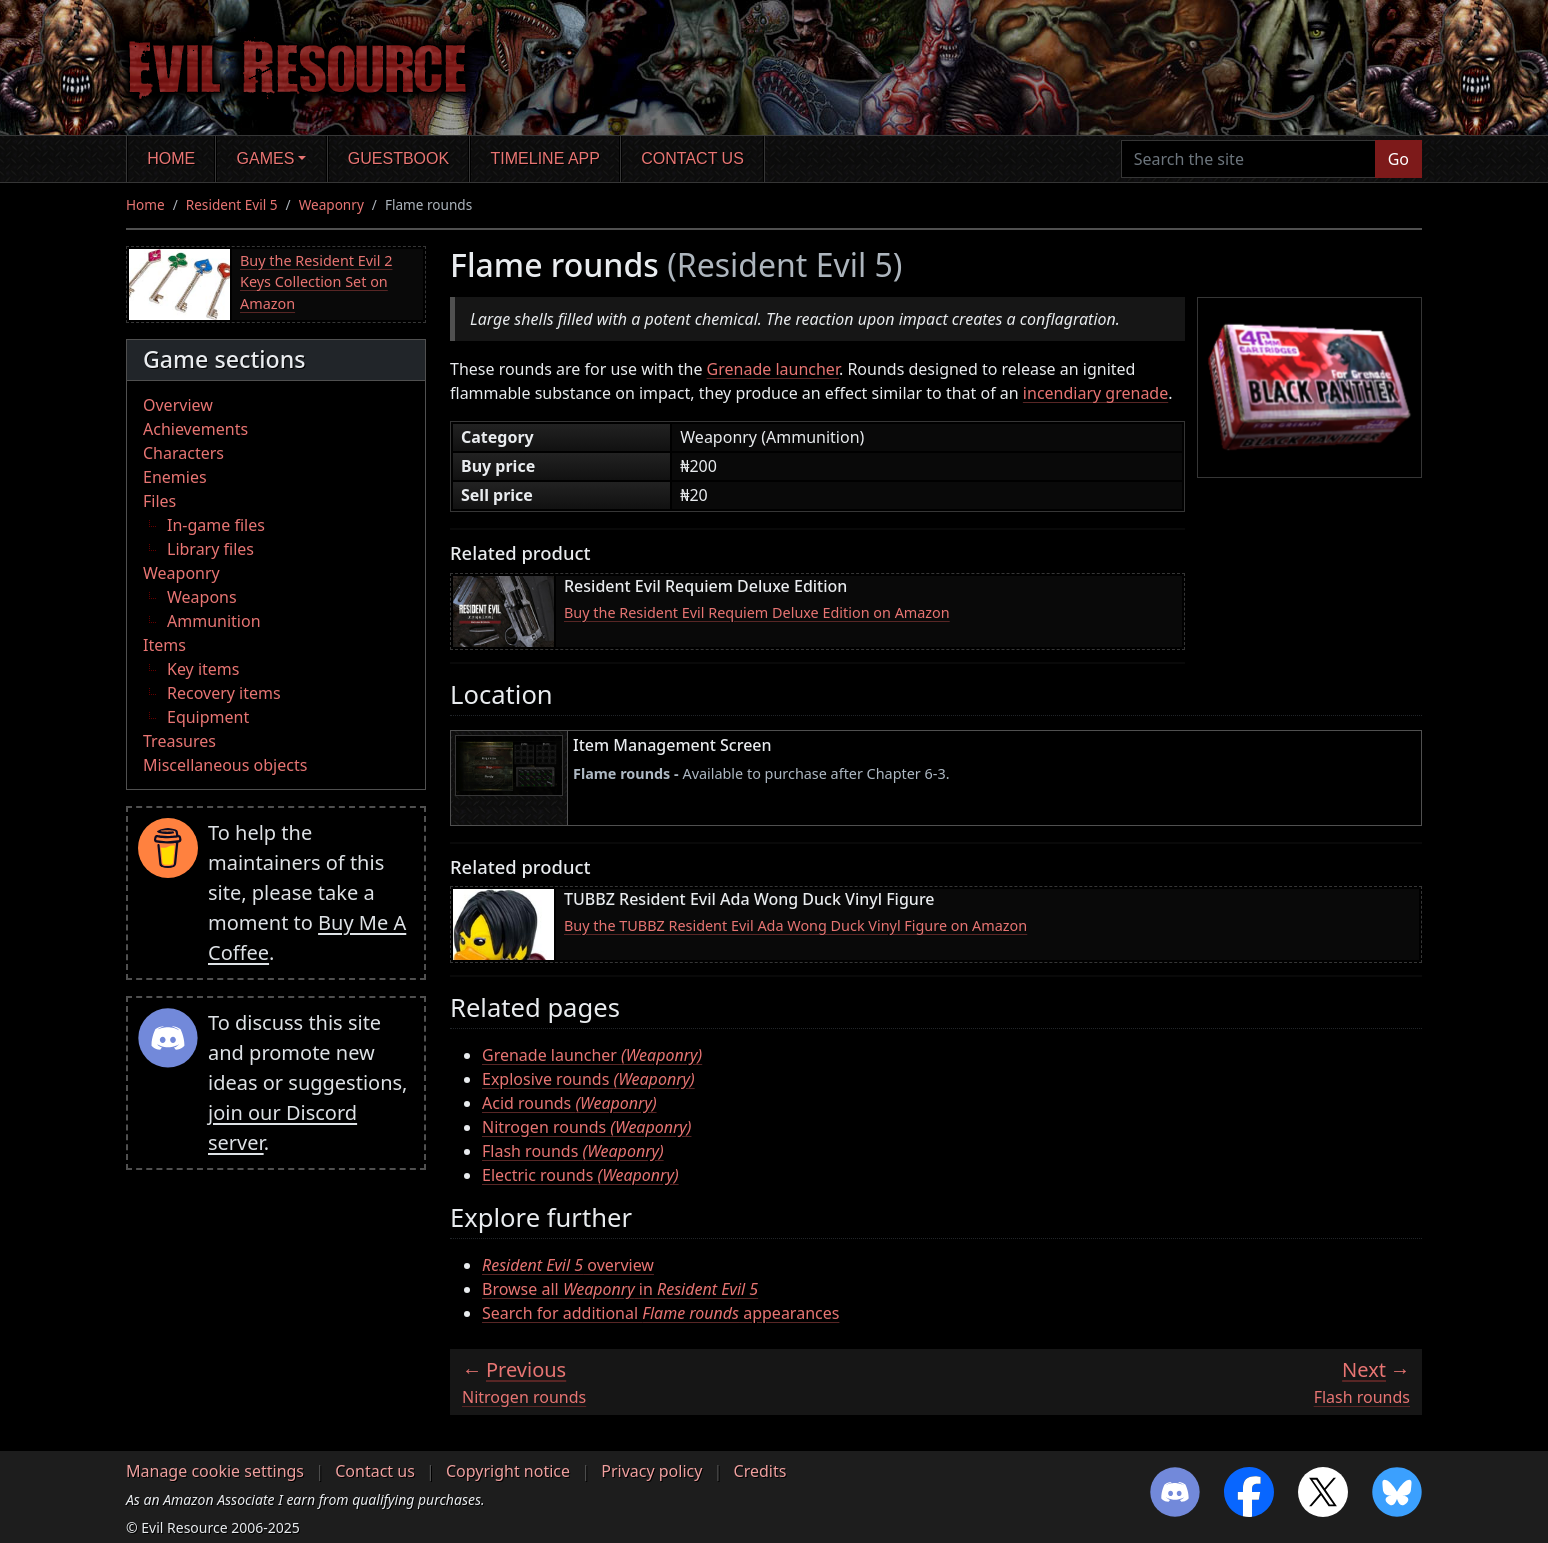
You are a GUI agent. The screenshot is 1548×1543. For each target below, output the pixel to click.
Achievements (195, 429)
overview (568, 1265)
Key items (203, 669)
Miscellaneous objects (225, 765)
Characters (183, 453)
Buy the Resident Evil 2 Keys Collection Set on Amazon (316, 282)
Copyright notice (508, 1471)
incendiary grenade (1095, 393)
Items (164, 645)
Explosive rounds (588, 1079)
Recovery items (224, 693)
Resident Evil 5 (232, 204)
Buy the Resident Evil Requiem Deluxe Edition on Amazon (757, 612)
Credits (760, 1471)
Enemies (175, 477)
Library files (210, 549)
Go (1398, 159)
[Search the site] (1248, 159)
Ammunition (214, 621)
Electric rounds (580, 1175)
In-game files (216, 525)
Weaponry (331, 204)
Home (171, 158)
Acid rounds (569, 1103)
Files (159, 501)
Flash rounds (573, 1151)
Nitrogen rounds (586, 1127)
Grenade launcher (773, 369)
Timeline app (545, 158)
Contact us (692, 158)
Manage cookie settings (215, 1471)
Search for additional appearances (660, 1313)
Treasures (179, 741)
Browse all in (620, 1289)
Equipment (208, 717)
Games (266, 158)
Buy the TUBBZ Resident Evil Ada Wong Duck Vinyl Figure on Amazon (795, 925)
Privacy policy (651, 1471)
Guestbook (398, 158)
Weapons (202, 597)
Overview (178, 405)
